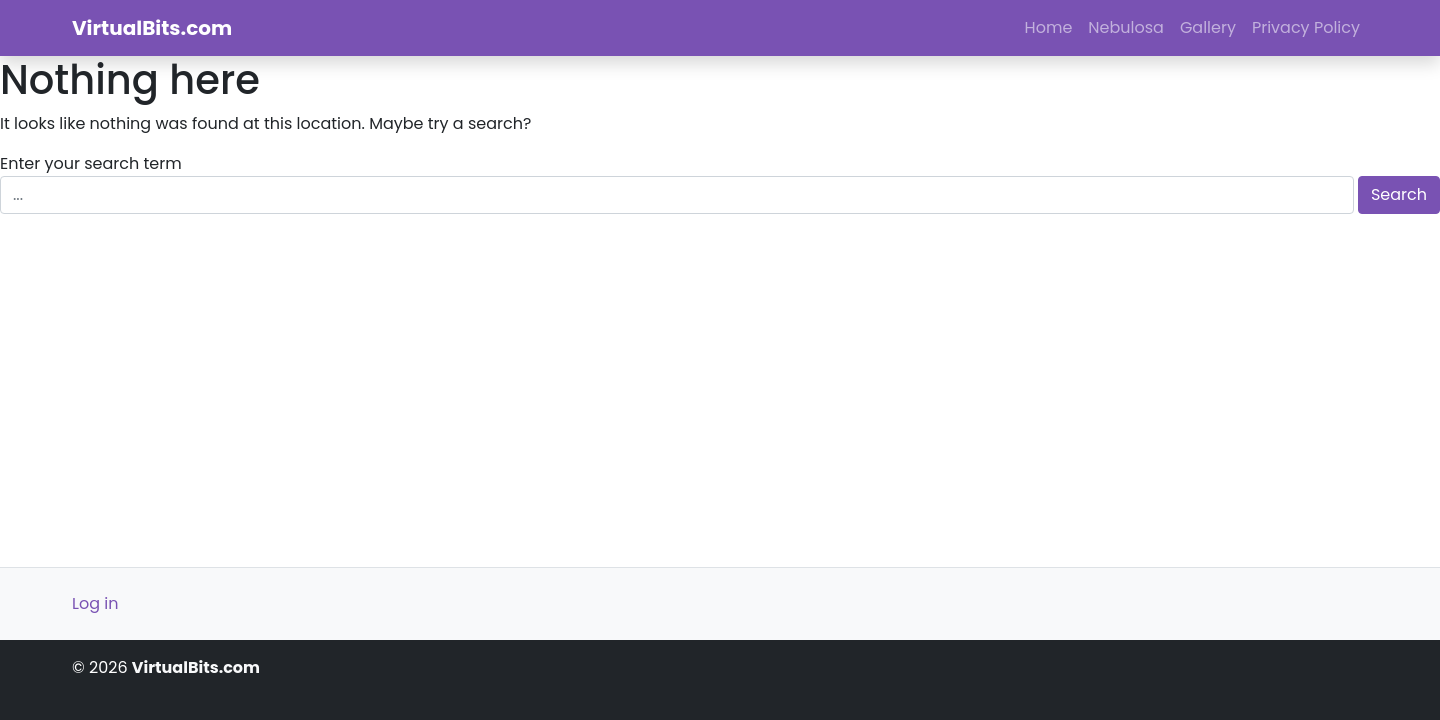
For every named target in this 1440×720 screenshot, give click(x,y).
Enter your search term (91, 163)
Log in (95, 603)
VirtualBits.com (152, 28)
